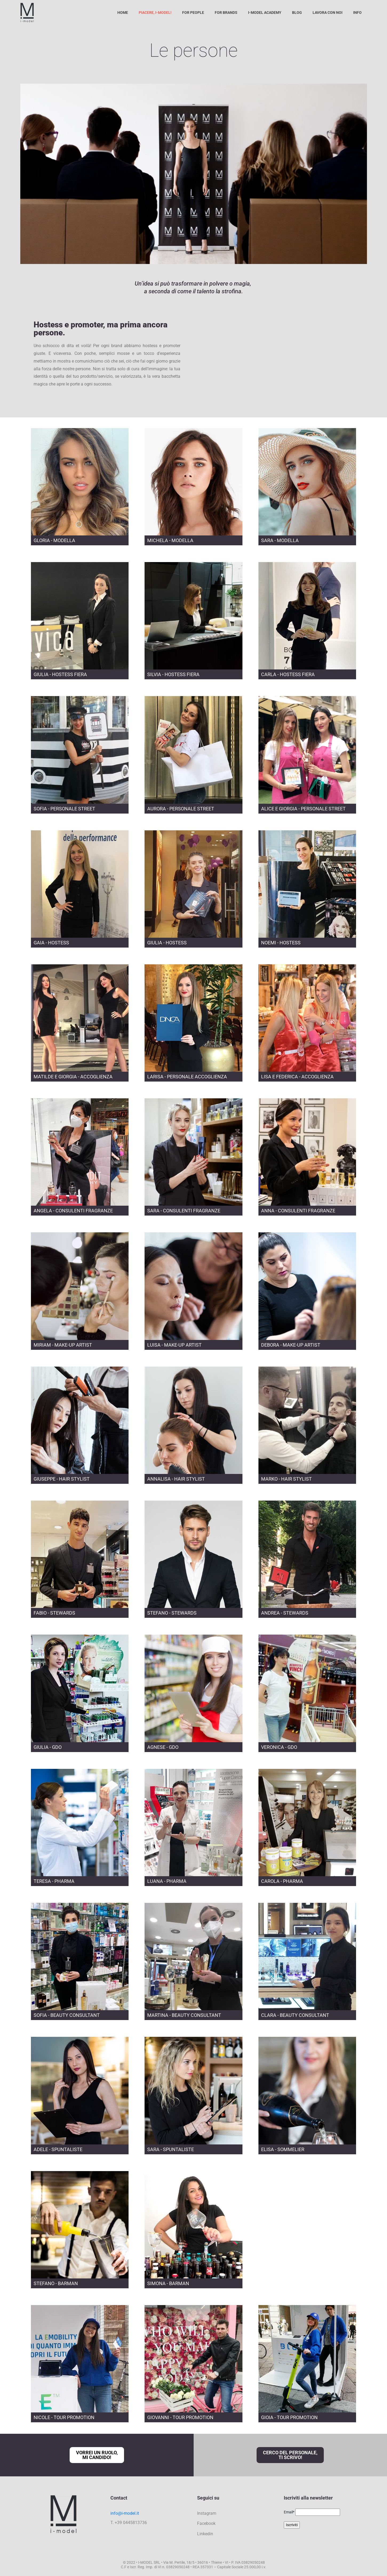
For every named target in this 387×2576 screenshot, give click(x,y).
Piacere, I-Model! (155, 12)
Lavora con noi (327, 12)
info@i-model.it (124, 2513)
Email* (289, 2512)
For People (193, 12)
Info (357, 12)
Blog (297, 12)
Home (122, 12)
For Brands (226, 12)
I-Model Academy (264, 12)
